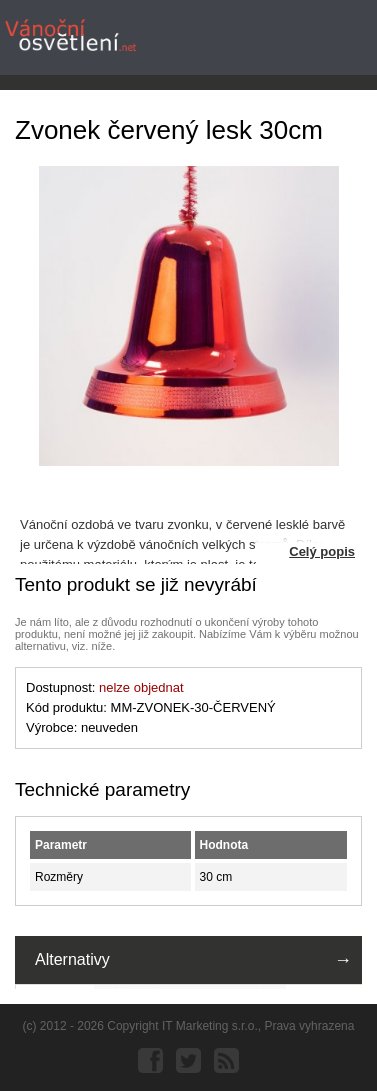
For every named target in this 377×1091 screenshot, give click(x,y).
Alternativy (72, 959)
